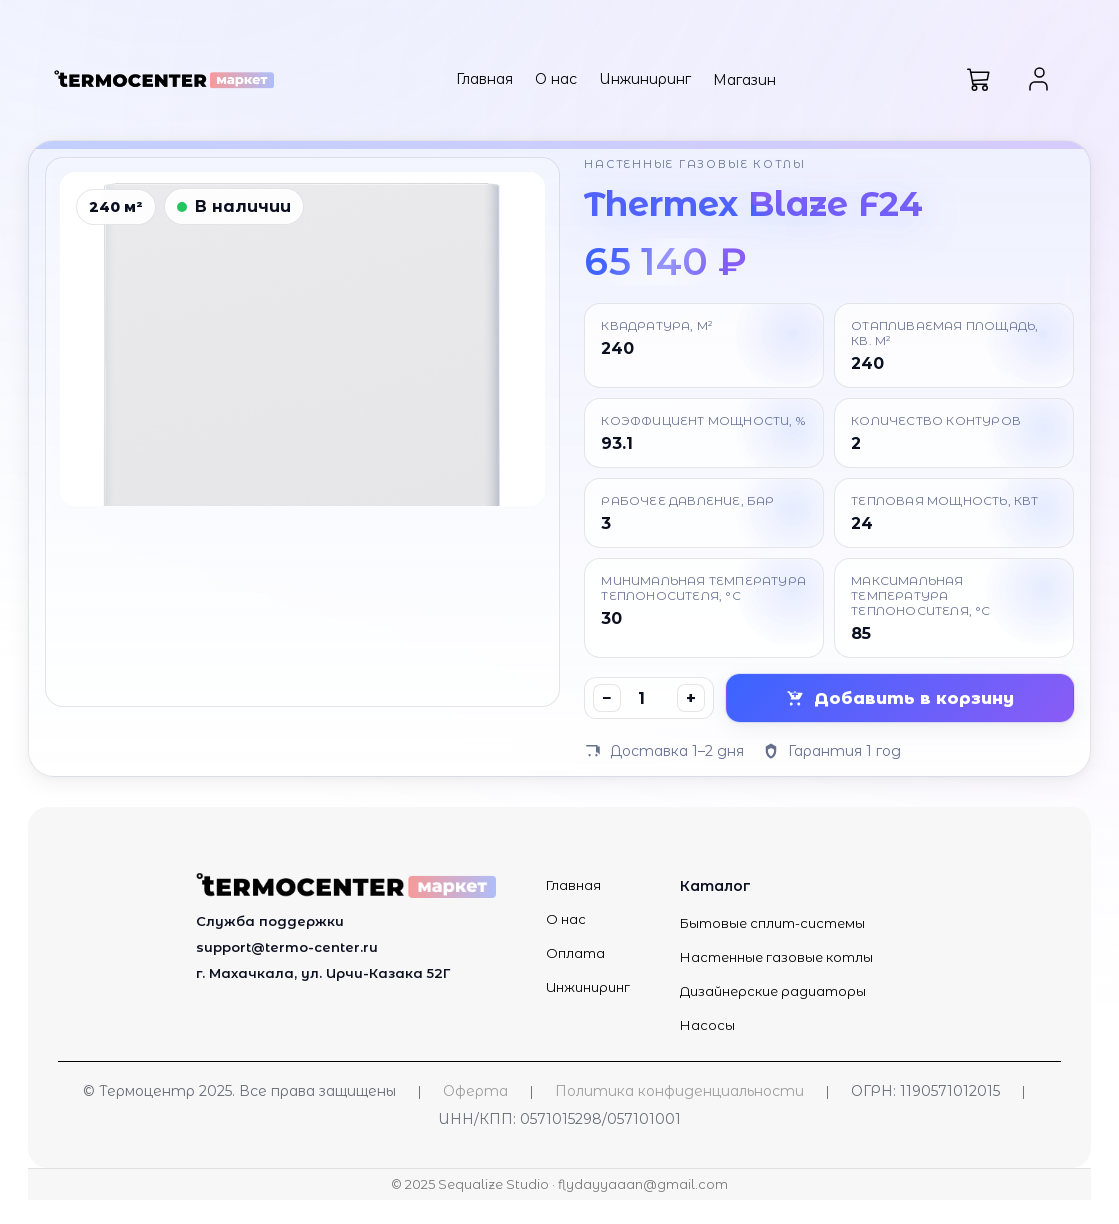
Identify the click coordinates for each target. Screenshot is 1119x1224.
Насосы (707, 1025)
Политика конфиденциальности (679, 1091)
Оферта (475, 1091)
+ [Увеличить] (691, 698)
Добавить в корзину (900, 698)
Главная (484, 79)
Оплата (575, 953)
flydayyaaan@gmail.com (643, 1184)
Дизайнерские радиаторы (773, 991)
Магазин (744, 80)
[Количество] (649, 698)
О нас (556, 79)
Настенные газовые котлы (776, 957)
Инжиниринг (645, 79)
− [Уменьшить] (607, 698)
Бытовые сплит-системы (772, 923)
